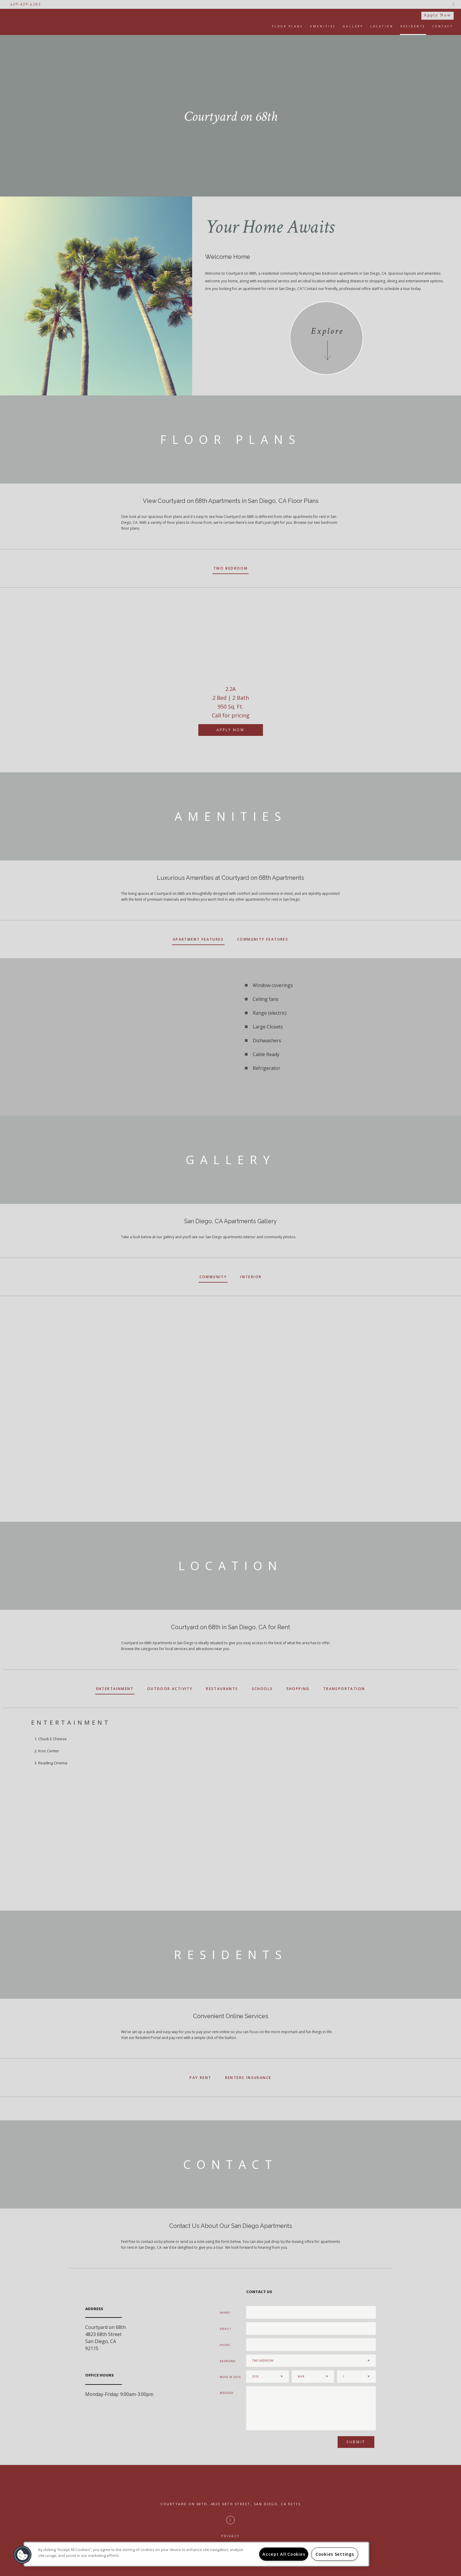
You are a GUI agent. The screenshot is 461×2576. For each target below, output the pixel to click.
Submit (356, 2441)
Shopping (298, 1688)
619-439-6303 (25, 4)
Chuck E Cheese (52, 1738)
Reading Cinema (52, 1763)
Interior (250, 1276)
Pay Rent (200, 2077)
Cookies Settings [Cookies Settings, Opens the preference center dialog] (335, 2554)
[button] (22, 2554)
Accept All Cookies (283, 2554)
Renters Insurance (248, 2077)
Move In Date (230, 2377)
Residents (412, 26)
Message (226, 2393)
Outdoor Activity (169, 1688)
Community (213, 1276)
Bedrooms (228, 2361)
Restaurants (222, 1688)
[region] (196, 2554)
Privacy (230, 2536)
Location (381, 26)
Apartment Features (198, 939)
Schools (262, 1688)
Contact (442, 26)
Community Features (262, 939)
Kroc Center (48, 1750)
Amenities (323, 26)
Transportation (344, 1688)
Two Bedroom (230, 568)
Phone (225, 2345)
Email (224, 2329)
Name (224, 2313)
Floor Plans (287, 26)
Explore (327, 331)
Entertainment (115, 1688)
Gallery (353, 26)
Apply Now (437, 15)
